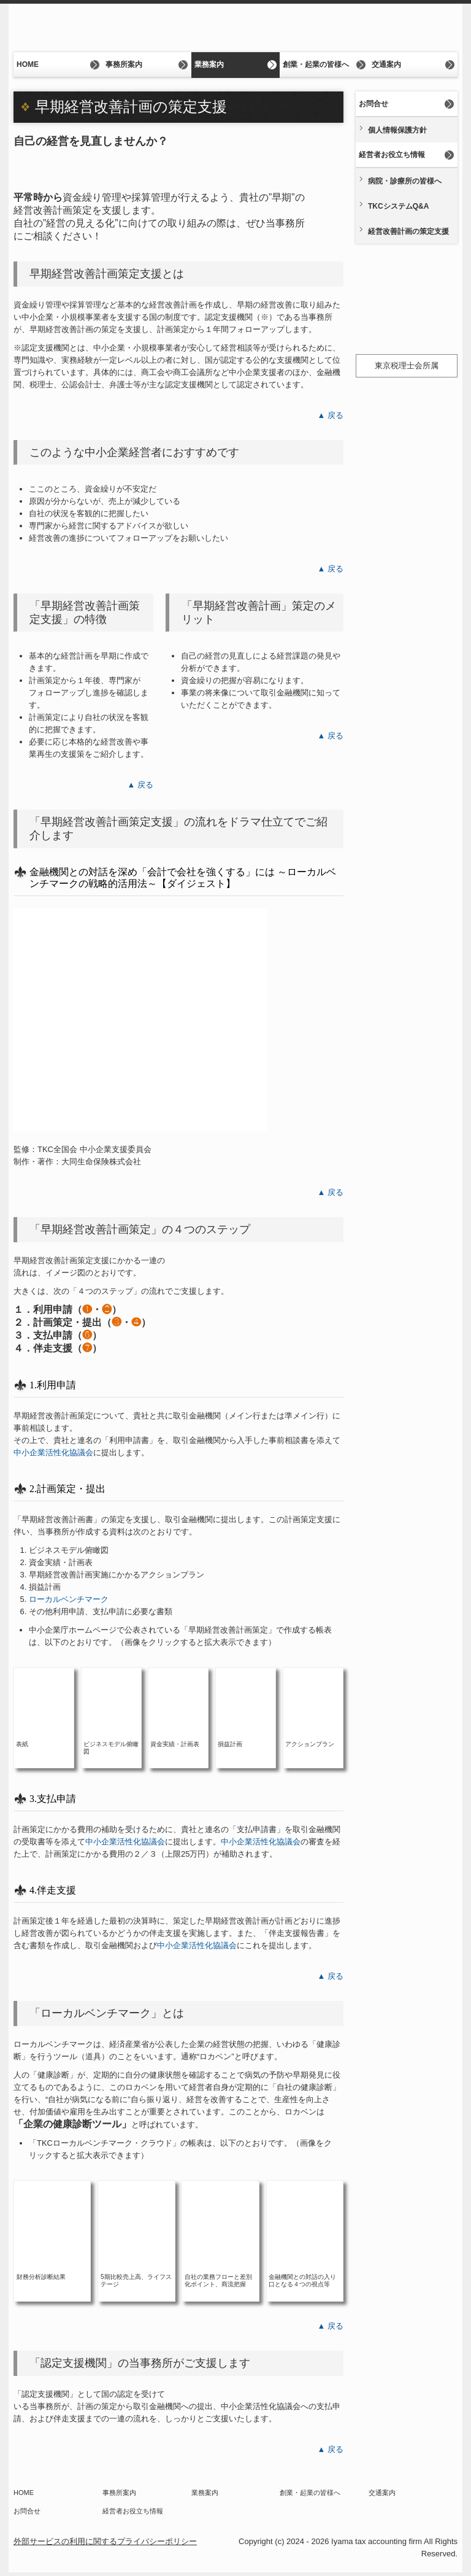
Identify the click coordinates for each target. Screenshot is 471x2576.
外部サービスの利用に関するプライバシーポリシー (105, 2541)
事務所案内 (123, 64)
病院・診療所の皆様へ (405, 181)
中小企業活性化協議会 (53, 1452)
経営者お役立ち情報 (392, 154)
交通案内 (386, 64)
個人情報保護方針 (397, 130)
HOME (28, 64)
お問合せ (373, 103)
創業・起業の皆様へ (316, 64)
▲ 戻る (330, 415)
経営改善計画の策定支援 (408, 231)
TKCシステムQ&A (398, 206)
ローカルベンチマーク (69, 1599)
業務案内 (209, 64)
